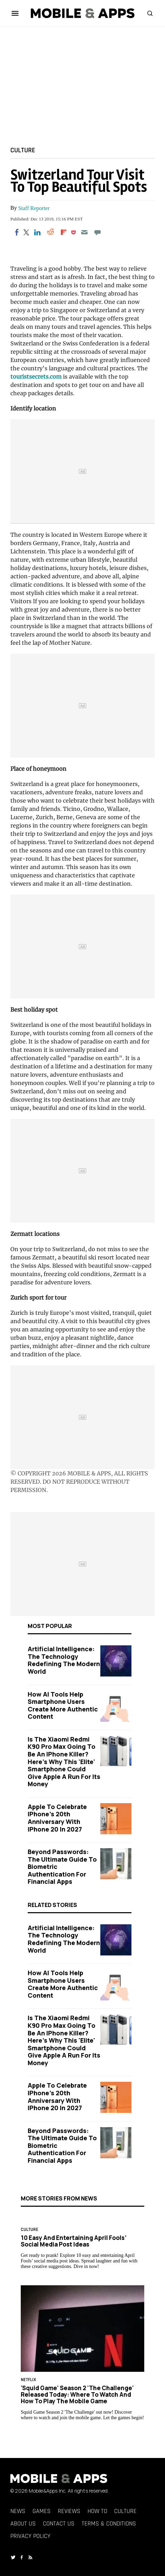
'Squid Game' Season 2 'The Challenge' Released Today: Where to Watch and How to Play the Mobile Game (77, 2394)
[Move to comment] (98, 232)
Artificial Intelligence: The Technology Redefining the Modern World (64, 1660)
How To (97, 2511)
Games (42, 2511)
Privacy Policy (30, 2536)
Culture (22, 150)
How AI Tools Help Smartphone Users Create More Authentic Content (63, 1705)
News (17, 2511)
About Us (23, 2524)
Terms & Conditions (109, 2524)
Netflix (28, 2380)
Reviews (69, 2511)
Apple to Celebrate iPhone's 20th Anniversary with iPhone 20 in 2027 (57, 1817)
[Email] (84, 232)
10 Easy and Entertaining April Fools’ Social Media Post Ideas (74, 2241)
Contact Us (58, 2524)
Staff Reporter (34, 208)
